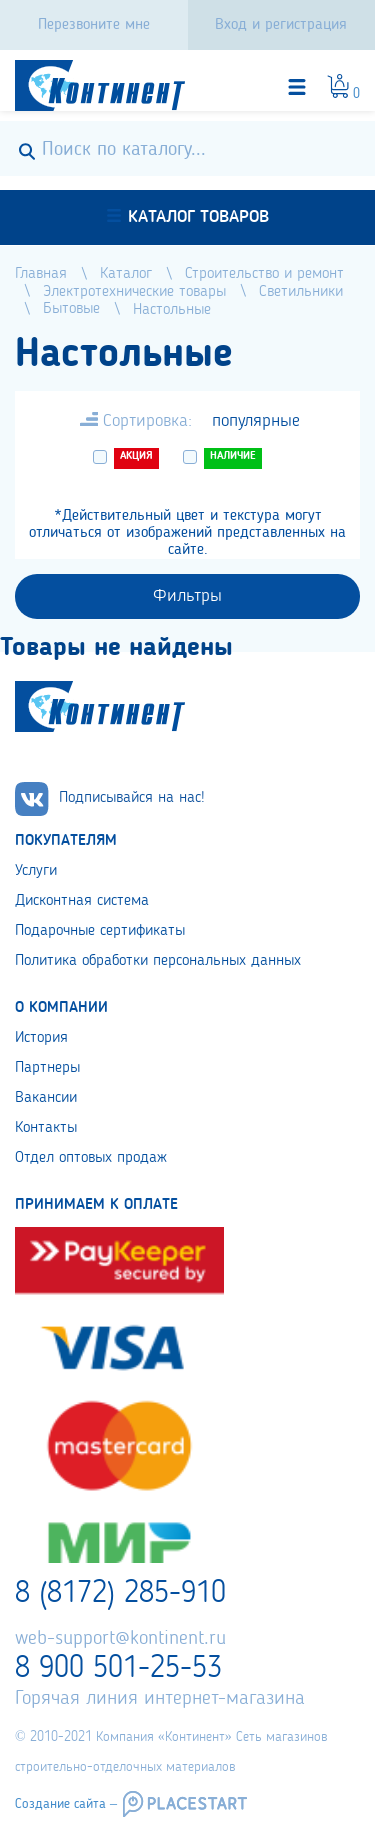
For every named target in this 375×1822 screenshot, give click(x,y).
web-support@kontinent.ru (120, 1639)
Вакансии (46, 1098)
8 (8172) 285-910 (120, 1594)
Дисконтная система (82, 901)
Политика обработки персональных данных (158, 961)
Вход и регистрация (281, 25)
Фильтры (187, 596)
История (41, 1038)
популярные (256, 421)
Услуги (36, 871)
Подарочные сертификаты (100, 931)
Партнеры (47, 1068)
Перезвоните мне (94, 25)
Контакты (46, 1128)
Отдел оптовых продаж (91, 1158)
